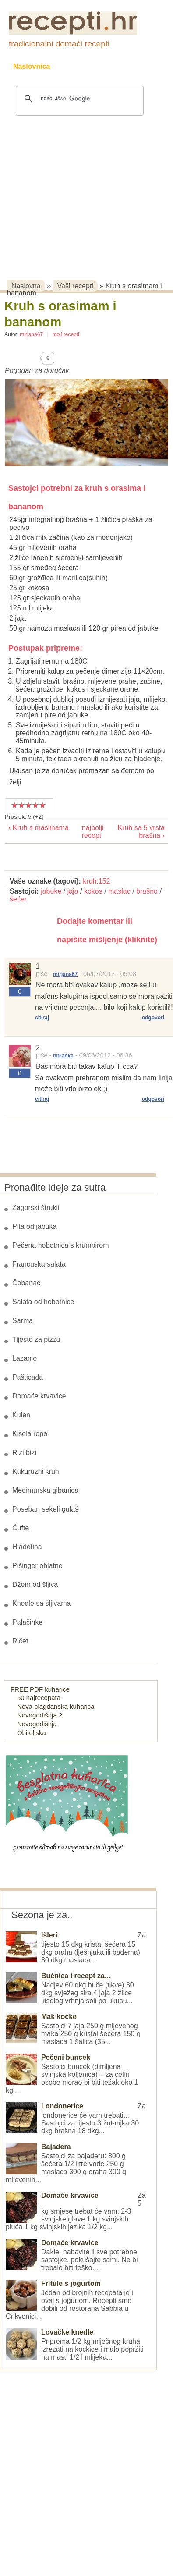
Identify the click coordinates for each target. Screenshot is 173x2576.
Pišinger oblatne (37, 1565)
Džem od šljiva (35, 1584)
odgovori (153, 1018)
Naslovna (26, 286)
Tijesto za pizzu (36, 1339)
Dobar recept (21, 805)
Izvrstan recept (42, 805)
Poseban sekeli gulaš (45, 1509)
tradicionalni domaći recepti (59, 43)
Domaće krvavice (39, 1396)
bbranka (63, 1056)
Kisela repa (29, 1433)
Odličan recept (35, 805)
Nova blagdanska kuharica (56, 1706)
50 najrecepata (38, 1697)
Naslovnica (31, 66)
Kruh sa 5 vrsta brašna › (141, 831)
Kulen (21, 1415)
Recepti (80, 66)
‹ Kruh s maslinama (38, 827)
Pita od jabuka (34, 1226)
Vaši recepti (75, 286)
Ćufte (20, 1528)
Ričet (20, 1641)
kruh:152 (96, 881)
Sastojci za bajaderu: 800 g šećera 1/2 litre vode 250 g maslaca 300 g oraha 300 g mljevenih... (72, 2163)
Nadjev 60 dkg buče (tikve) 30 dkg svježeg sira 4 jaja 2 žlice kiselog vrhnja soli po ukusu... (72, 1988)
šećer (18, 899)
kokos (93, 891)
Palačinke (27, 1622)
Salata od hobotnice (43, 1302)
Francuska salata (39, 1264)
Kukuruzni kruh (35, 1471)
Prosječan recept (14, 805)
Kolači (123, 66)
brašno (147, 891)
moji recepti (66, 334)
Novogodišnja (37, 1724)
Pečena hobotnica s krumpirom (60, 1245)
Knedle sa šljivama (41, 1603)
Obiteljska (31, 1732)
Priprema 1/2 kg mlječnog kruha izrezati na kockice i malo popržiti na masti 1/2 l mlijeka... (75, 2344)
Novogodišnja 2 (39, 1715)
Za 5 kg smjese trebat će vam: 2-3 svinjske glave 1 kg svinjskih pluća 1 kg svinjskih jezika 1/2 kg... (76, 2211)
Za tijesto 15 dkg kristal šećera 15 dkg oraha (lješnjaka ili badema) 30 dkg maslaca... (76, 1947)
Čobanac (26, 1283)
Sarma (22, 1320)
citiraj (42, 1018)
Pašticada (27, 1377)
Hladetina (27, 1547)
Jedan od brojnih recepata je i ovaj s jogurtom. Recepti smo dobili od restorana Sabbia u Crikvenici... (72, 2300)
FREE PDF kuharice (40, 1689)
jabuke (51, 891)
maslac (119, 891)
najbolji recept (85, 831)
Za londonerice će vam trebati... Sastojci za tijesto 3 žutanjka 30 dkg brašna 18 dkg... (76, 2118)
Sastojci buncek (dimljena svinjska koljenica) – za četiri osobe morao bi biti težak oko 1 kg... (72, 2074)
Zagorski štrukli (36, 1207)
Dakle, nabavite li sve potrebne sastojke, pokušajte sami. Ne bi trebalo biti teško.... (72, 2255)
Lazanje (24, 1358)
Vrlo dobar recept (28, 805)
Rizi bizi (24, 1452)
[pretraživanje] (78, 98)
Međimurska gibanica (45, 1490)
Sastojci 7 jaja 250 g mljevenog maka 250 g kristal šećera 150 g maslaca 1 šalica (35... (73, 2029)
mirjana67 (31, 334)
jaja (72, 891)
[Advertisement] (82, 186)
